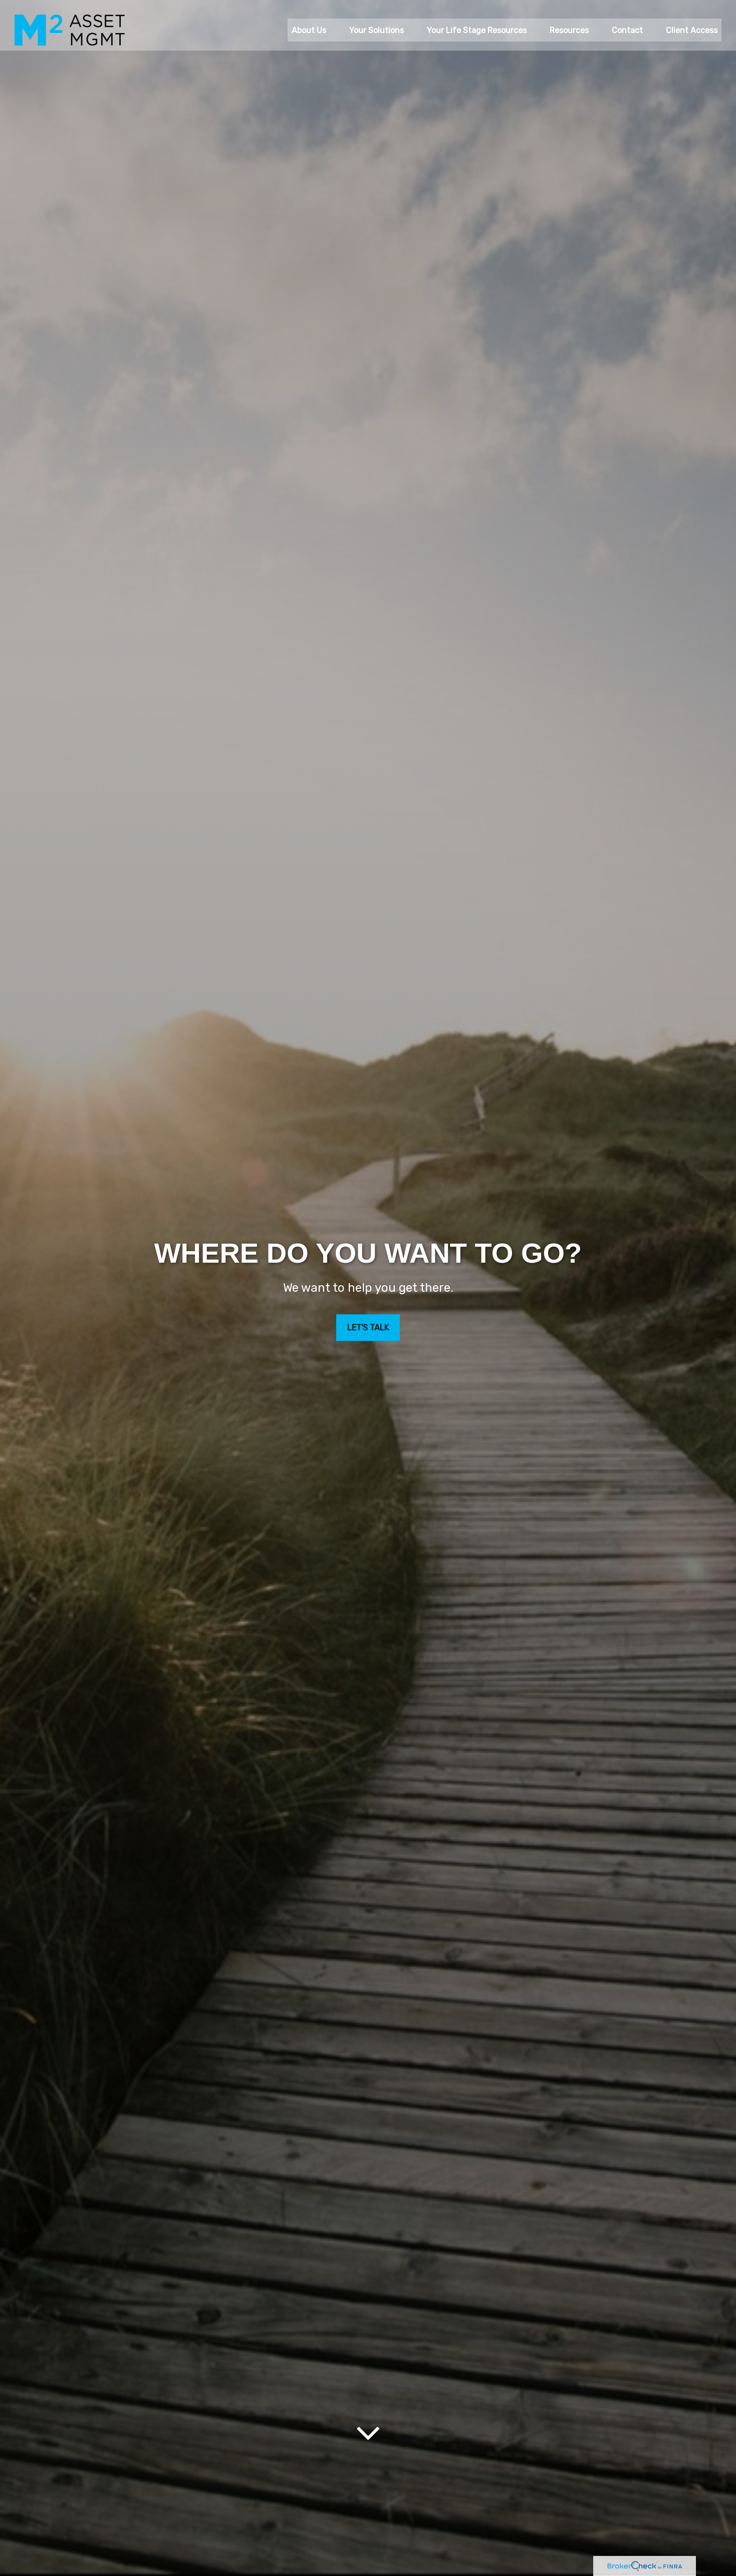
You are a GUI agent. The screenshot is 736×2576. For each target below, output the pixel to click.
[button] (309, 21)
